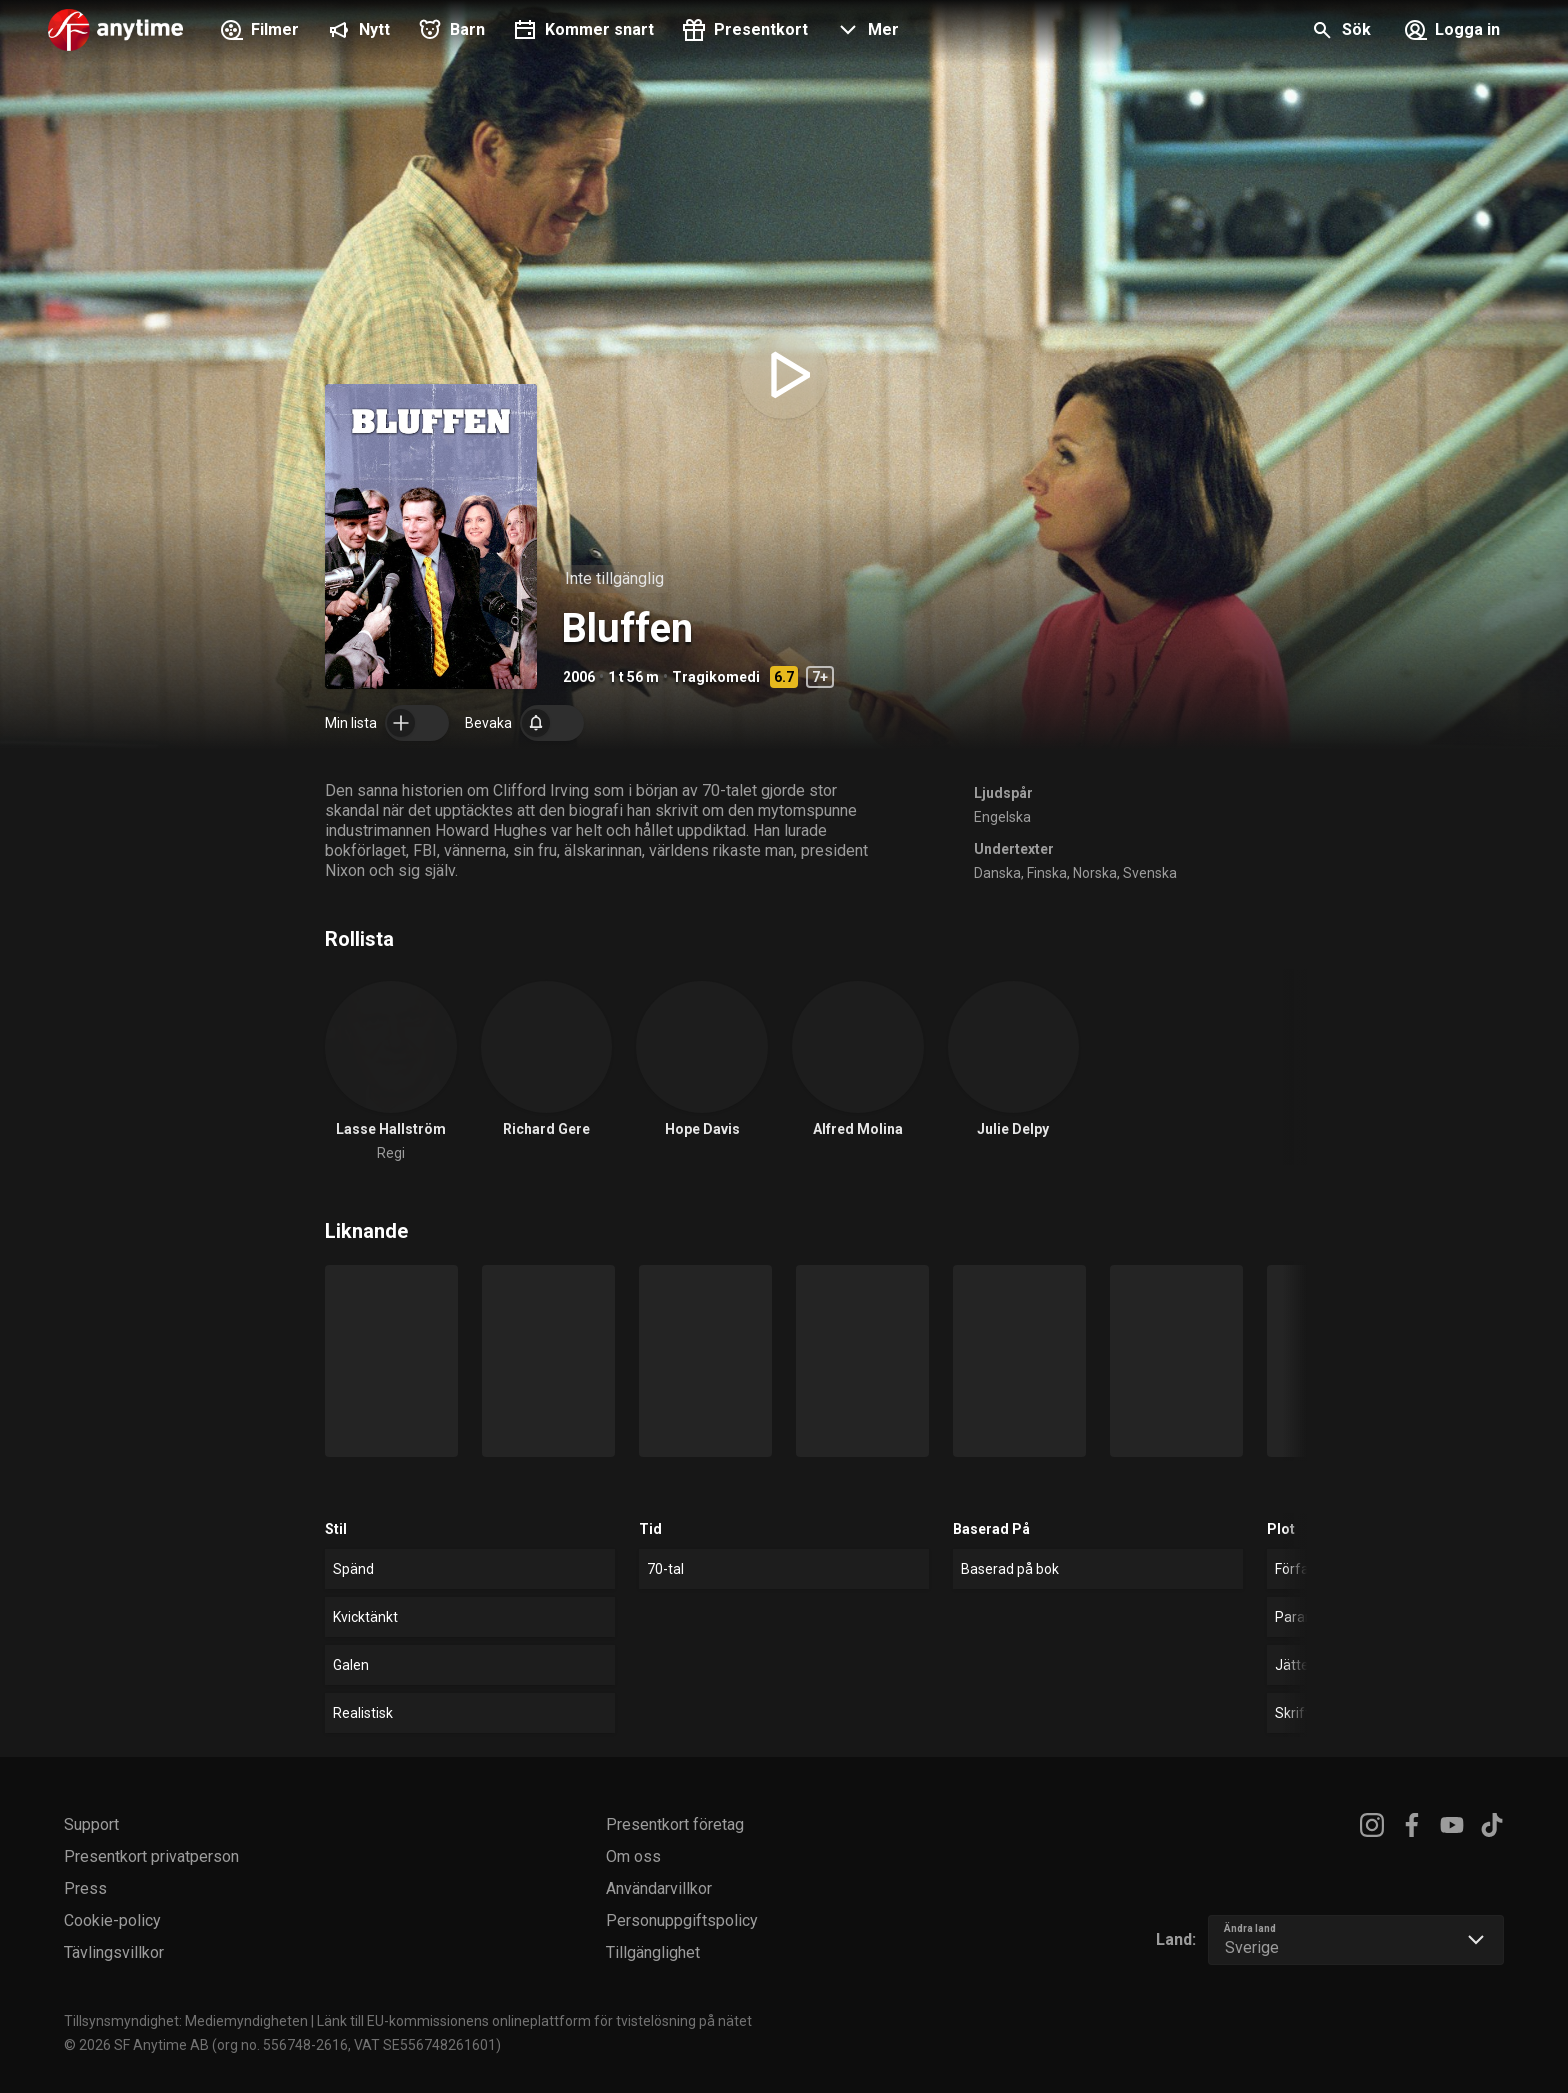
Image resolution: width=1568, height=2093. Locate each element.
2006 (579, 677)
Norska (1095, 873)
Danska (997, 873)
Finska (1047, 873)
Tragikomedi (716, 677)
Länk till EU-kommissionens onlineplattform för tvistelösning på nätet (534, 2021)
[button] (865, 32)
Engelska (1002, 817)
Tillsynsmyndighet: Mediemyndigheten (186, 2021)
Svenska (1150, 873)
